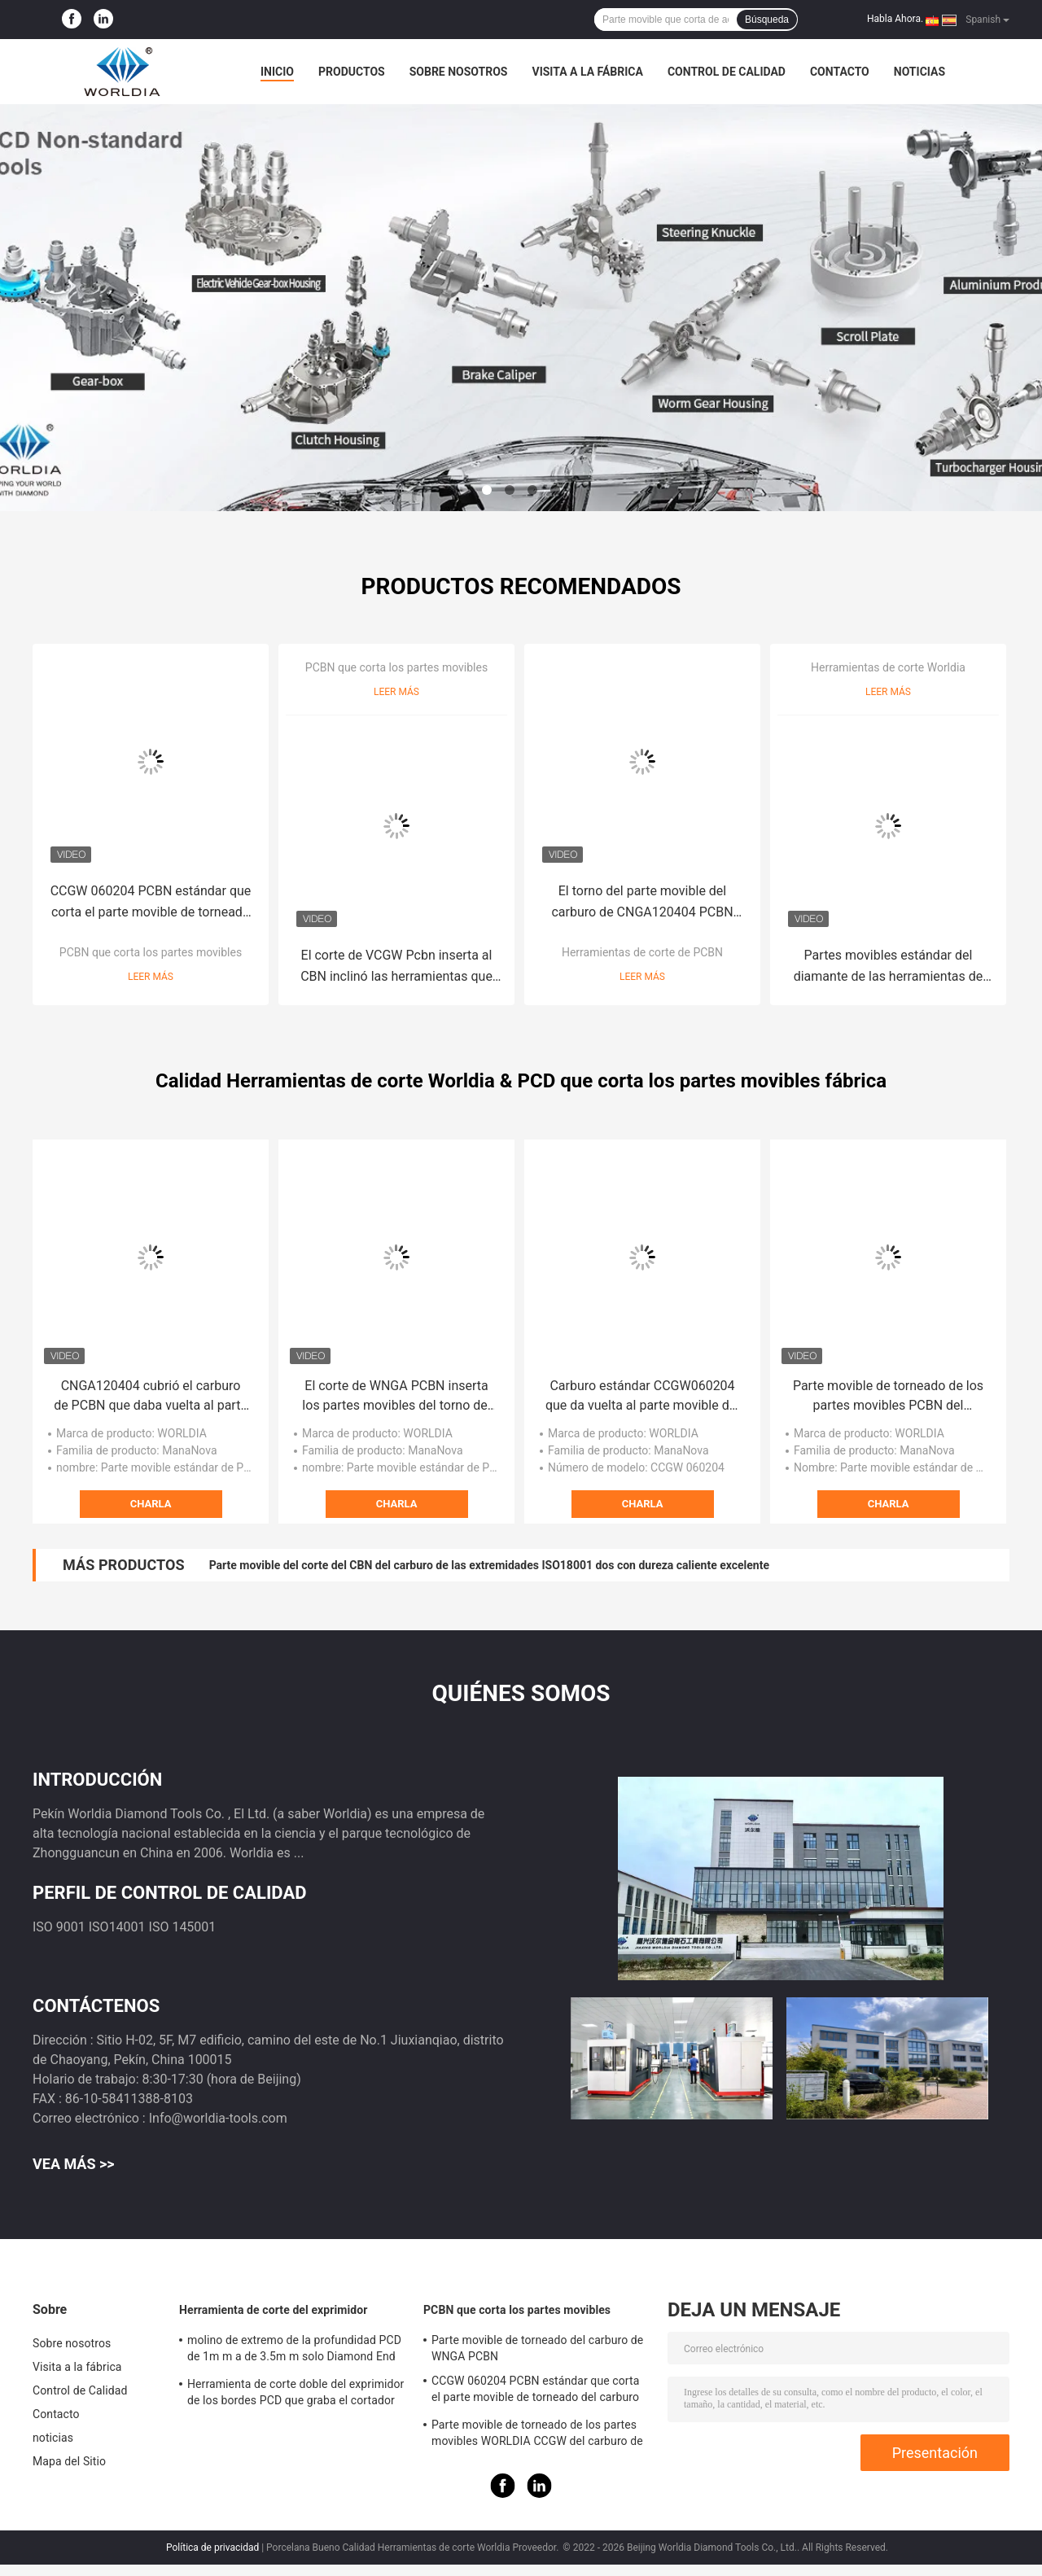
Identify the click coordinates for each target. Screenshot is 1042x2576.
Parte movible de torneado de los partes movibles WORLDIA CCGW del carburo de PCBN (537, 2435)
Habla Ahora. (895, 18)
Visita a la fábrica (587, 71)
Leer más (150, 976)
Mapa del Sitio (69, 2461)
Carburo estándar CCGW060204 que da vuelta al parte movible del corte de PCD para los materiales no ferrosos (642, 1396)
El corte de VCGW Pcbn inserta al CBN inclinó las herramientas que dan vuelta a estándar (396, 967)
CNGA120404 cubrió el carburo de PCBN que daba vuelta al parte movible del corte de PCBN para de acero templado (150, 1396)
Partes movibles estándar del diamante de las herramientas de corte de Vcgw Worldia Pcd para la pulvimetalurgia (888, 967)
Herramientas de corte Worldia (888, 667)
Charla (151, 1504)
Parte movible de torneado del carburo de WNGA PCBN (537, 2348)
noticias (919, 71)
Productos (351, 71)
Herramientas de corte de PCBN (642, 952)
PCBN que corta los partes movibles (150, 952)
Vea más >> (74, 2163)
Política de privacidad (212, 2547)
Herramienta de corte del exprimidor (273, 2309)
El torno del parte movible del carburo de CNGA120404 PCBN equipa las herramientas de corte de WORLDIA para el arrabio (642, 903)
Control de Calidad (727, 71)
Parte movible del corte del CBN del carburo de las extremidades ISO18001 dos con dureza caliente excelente (489, 1565)
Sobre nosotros (458, 71)
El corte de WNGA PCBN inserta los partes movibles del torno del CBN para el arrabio (396, 1396)
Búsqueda (767, 19)
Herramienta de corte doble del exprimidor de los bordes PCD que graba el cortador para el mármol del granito (295, 2394)
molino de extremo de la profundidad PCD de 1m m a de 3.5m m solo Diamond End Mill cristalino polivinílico (294, 2350)
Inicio (277, 71)
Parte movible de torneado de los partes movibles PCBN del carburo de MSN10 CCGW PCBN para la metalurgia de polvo (888, 1396)
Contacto (839, 71)
